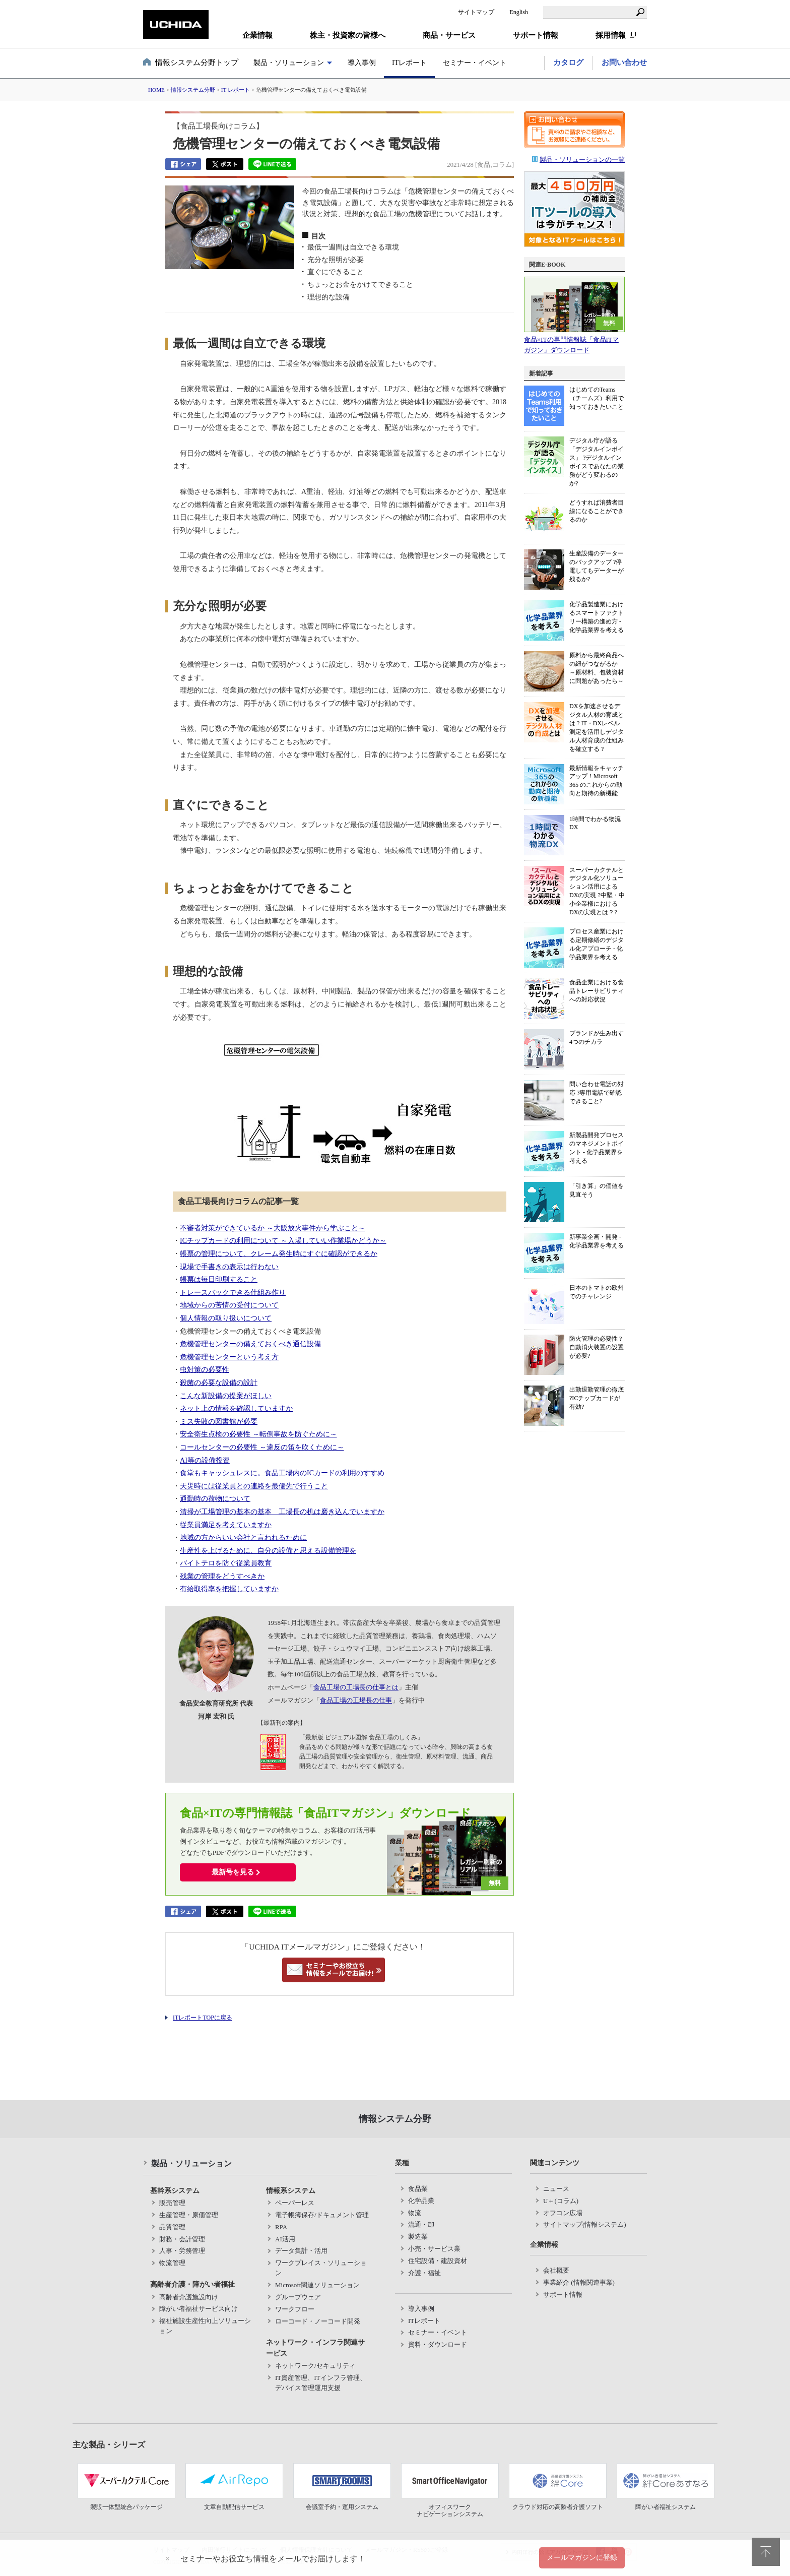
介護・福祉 (424, 2273)
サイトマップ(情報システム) (584, 2224)
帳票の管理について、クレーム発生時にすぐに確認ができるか (278, 1253)
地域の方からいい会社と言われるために (243, 1537)
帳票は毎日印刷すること (218, 1279)
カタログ (568, 62)
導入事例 (362, 63)
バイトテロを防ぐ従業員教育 (226, 1563)
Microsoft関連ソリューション (317, 2285)
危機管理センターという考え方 (229, 1357)
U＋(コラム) (560, 2201)
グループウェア (298, 2297)
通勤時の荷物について (215, 1498)
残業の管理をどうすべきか (222, 1576)
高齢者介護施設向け (188, 2297)
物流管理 (172, 2263)
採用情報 (611, 35)
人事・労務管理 (182, 2250)
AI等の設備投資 (205, 1460)
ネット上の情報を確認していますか (236, 1408)
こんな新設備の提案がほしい (226, 1396)
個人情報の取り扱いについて (226, 1318)
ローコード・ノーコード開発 (317, 2321)
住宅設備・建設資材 (437, 2261)
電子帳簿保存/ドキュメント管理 (322, 2215)
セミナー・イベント (474, 63)
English (518, 12)
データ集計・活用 (301, 2250)
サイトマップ (476, 12)
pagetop (766, 2552)
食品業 (418, 2188)
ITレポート (409, 63)
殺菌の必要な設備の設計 (218, 1382)
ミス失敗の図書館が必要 (218, 1421)
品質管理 (172, 2227)
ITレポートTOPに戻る (202, 2017)
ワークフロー (294, 2309)
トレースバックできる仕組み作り (233, 1292)
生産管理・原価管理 (188, 2215)
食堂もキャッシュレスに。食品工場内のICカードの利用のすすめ (282, 1473)
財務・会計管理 (182, 2239)
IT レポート (235, 90)
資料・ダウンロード (437, 2344)
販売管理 (172, 2203)
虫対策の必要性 (204, 1369)
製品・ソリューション (288, 63)
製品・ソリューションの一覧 (578, 159)
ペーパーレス (294, 2203)
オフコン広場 (562, 2213)
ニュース (556, 2188)
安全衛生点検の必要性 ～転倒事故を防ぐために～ (258, 1434)
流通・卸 (421, 2224)
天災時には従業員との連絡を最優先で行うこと (254, 1486)
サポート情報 (562, 2294)
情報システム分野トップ (196, 62)
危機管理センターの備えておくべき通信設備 (250, 1344)
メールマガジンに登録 (582, 2557)
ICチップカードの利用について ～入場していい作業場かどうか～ (283, 1240)
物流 (414, 2213)
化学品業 (421, 2201)
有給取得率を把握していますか (229, 1589)
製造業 (418, 2236)
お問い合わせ (624, 62)
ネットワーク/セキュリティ (315, 2365)
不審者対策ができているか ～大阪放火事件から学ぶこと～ (272, 1228)
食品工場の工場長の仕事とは (356, 1687)
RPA (281, 2227)
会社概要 (556, 2270)
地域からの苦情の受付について (229, 1305)
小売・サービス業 (434, 2248)
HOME (156, 90)
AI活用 (285, 2239)
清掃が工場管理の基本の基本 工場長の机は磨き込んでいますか (282, 1511)
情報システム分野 (193, 90)
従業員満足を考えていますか (226, 1525)
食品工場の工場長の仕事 (356, 1700)
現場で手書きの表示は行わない (229, 1267)
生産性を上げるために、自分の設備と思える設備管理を (268, 1550)
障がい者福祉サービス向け (198, 2308)
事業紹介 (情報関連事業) (579, 2282)
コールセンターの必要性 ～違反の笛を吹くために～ (262, 1447)
